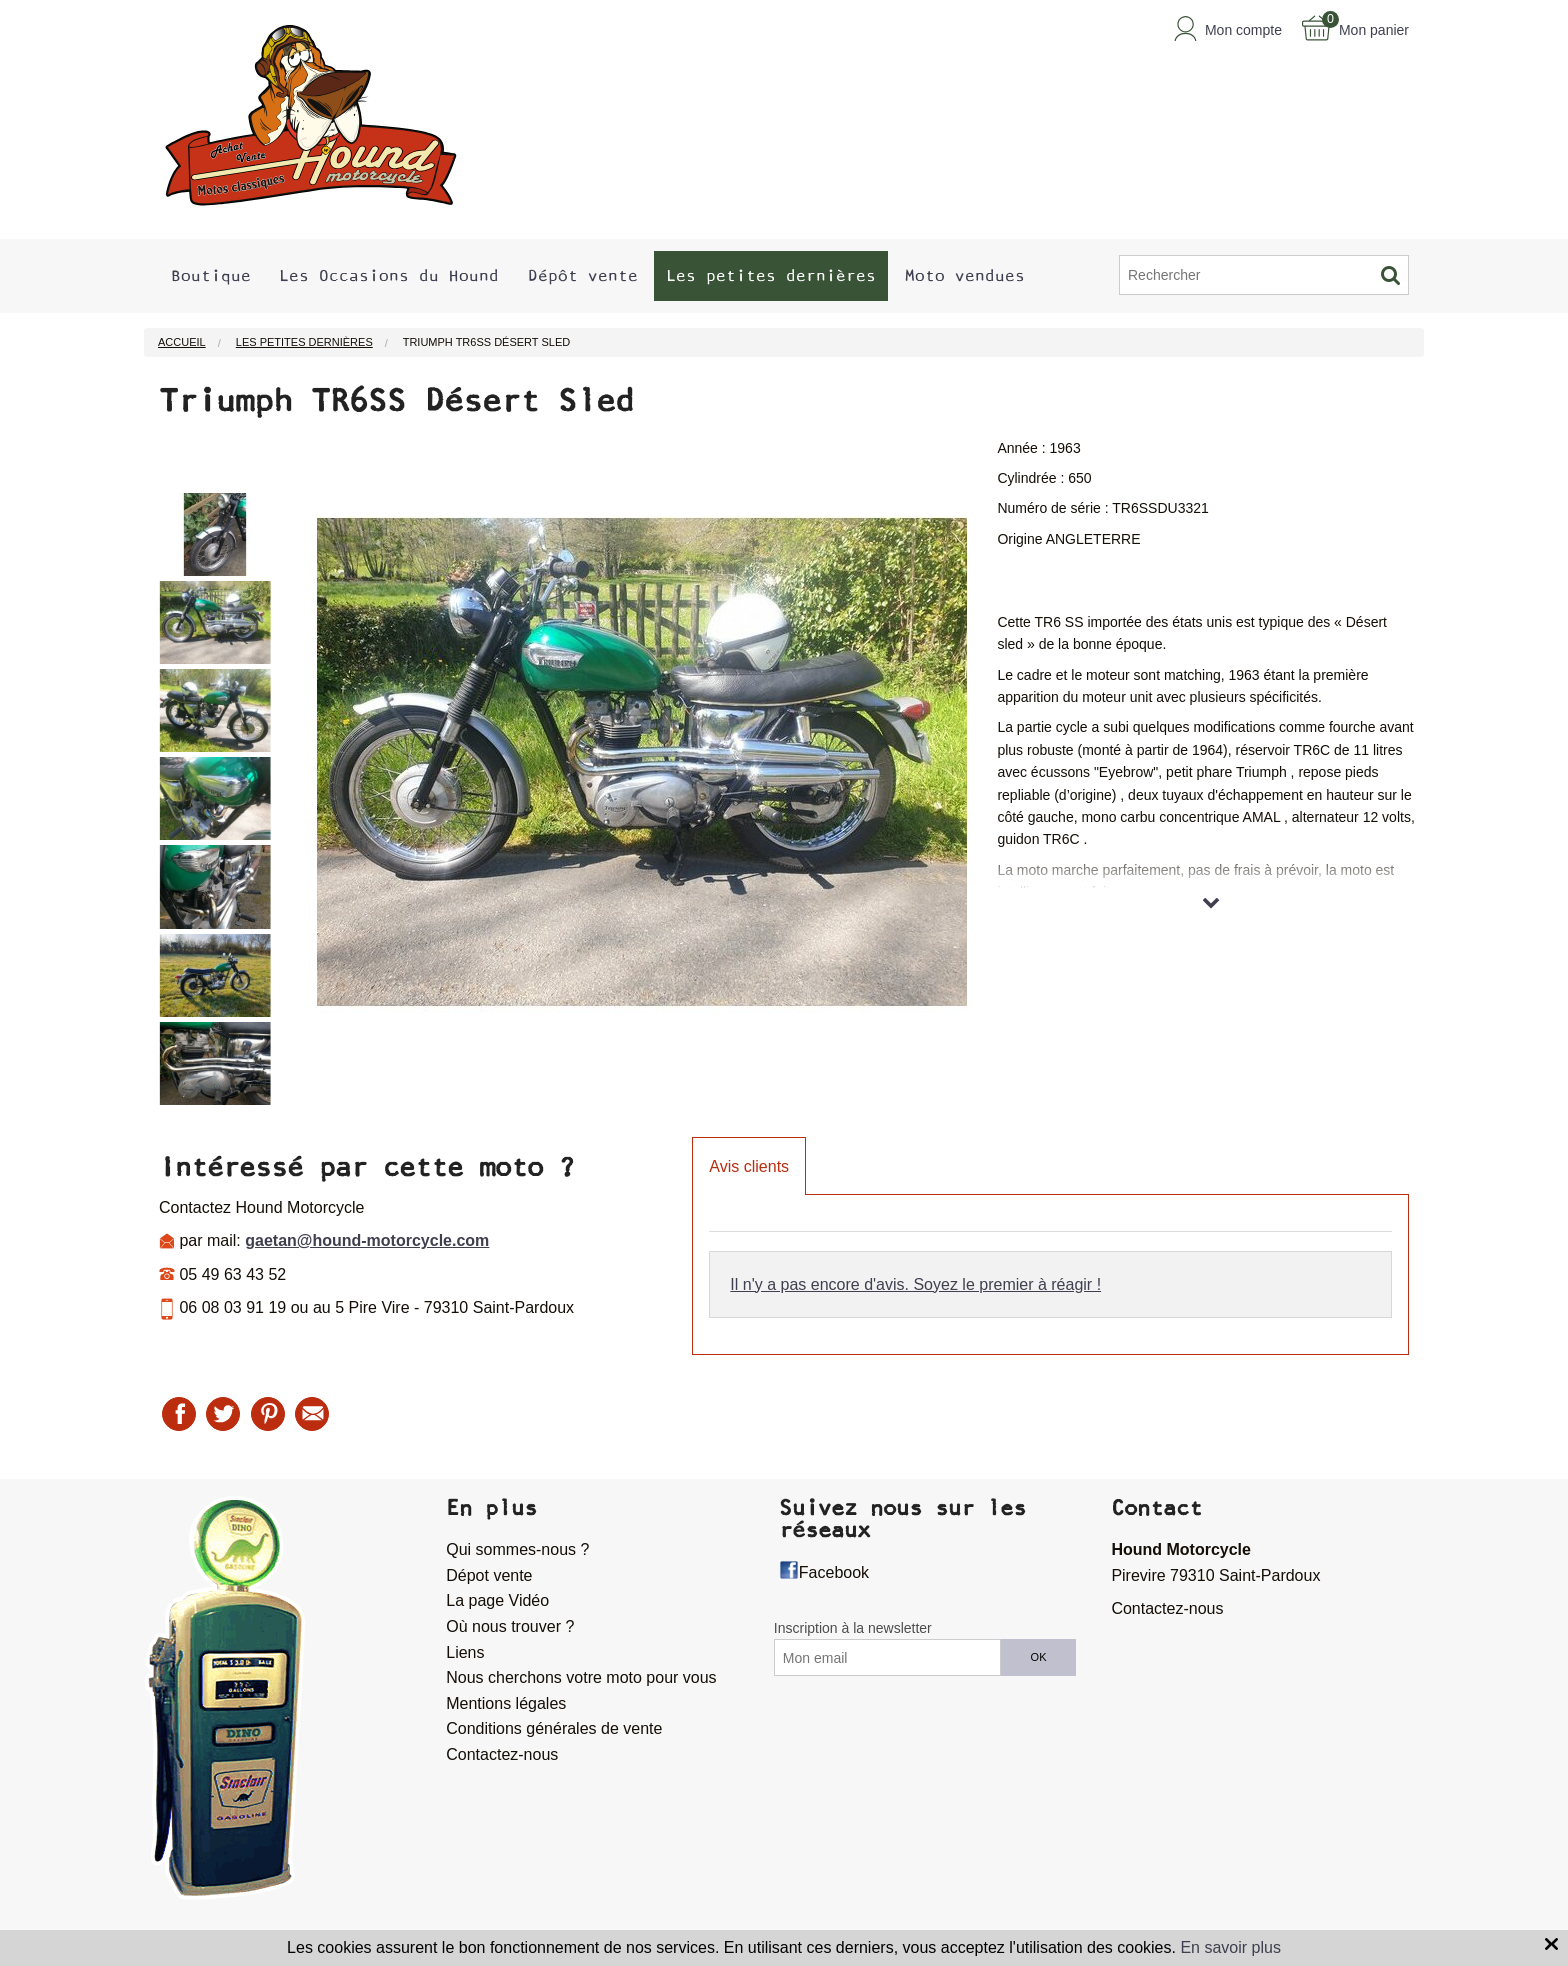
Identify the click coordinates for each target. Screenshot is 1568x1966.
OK (1039, 1657)
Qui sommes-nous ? (517, 1549)
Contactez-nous (502, 1754)
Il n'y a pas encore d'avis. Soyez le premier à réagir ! (915, 1284)
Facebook (834, 1572)
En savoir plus (1230, 1947)
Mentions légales (506, 1703)
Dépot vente (489, 1575)
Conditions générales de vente (554, 1728)
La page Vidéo (497, 1600)
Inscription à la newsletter (853, 1628)
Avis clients (749, 1166)
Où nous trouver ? (510, 1626)
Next (286, 773)
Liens (465, 1652)
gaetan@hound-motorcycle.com (367, 1240)
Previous (144, 773)
